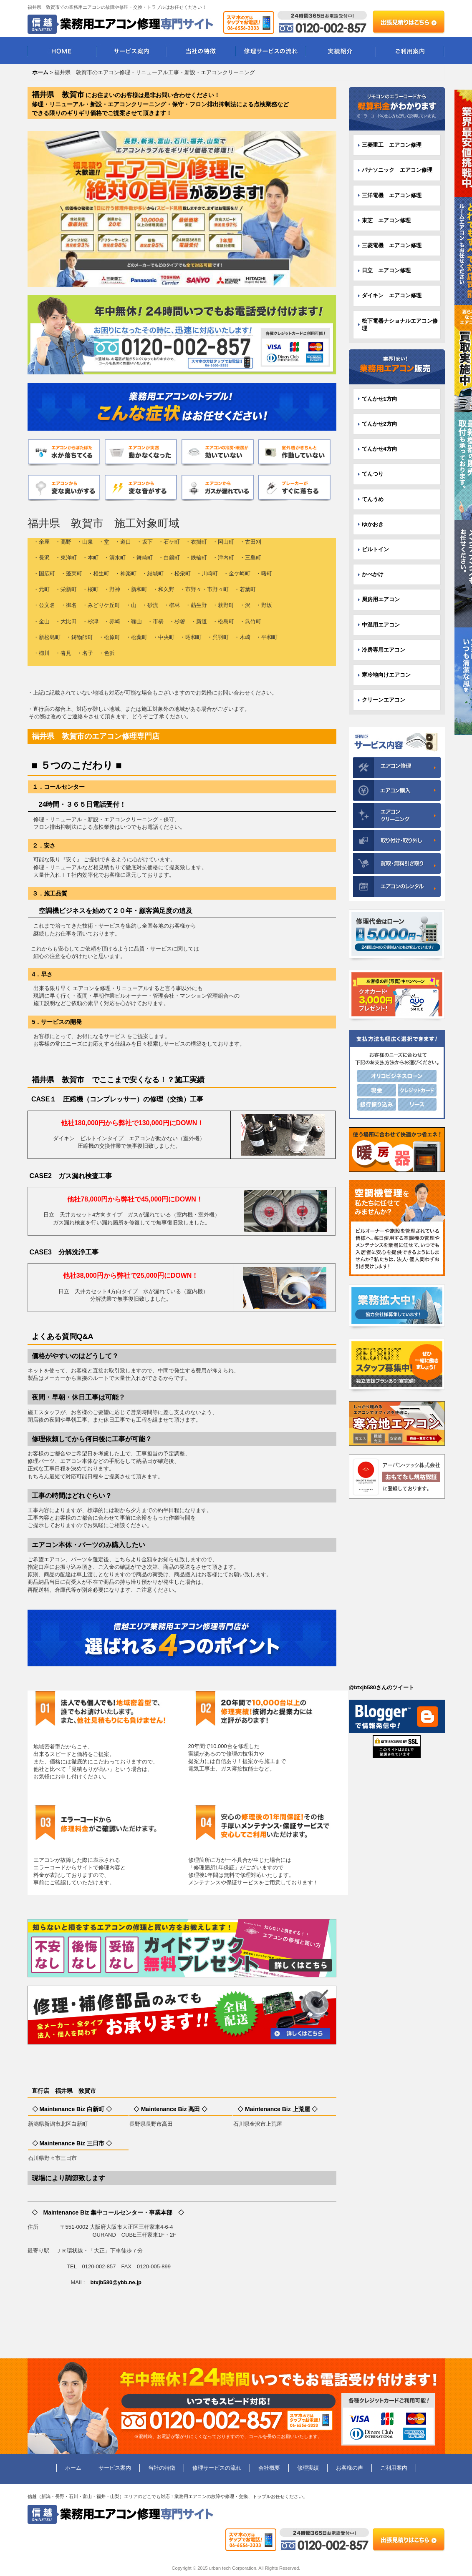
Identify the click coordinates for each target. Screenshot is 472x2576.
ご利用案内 (409, 50)
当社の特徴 (201, 50)
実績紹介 (340, 50)
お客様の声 (349, 2468)
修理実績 (308, 2468)
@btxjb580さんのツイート (381, 1687)
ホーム (73, 2468)
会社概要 (269, 2468)
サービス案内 (131, 50)
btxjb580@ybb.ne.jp (115, 2282)
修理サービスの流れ (270, 50)
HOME (61, 50)
